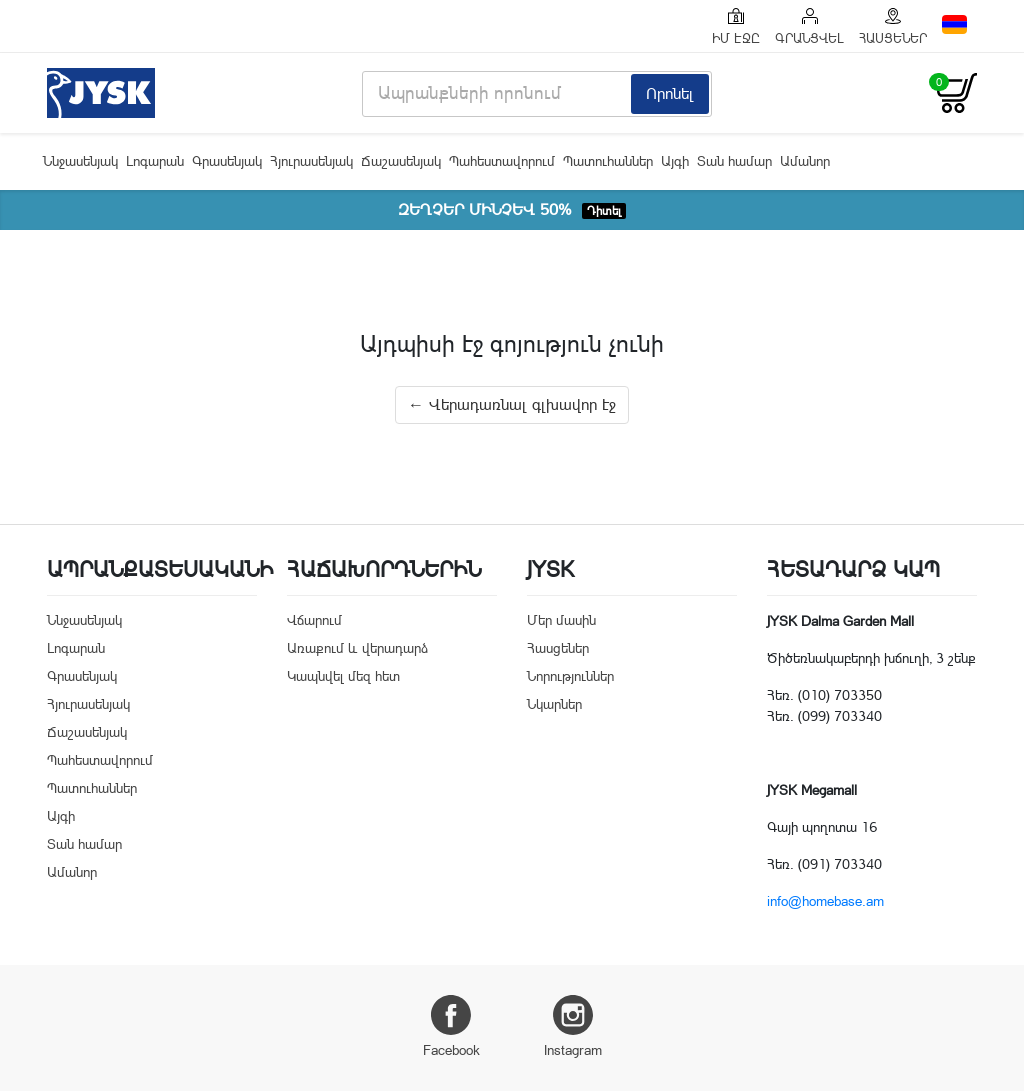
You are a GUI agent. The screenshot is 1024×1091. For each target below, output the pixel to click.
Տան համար (734, 161)
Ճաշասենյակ (401, 161)
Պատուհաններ (608, 161)
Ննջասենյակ (80, 161)
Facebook (451, 1026)
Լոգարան (155, 161)
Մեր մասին (561, 620)
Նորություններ (570, 676)
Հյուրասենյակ (311, 161)
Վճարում (314, 620)
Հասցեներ (558, 648)
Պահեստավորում (502, 161)
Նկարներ (554, 704)
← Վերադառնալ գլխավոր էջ (512, 404)
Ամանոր (805, 161)
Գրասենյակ (227, 161)
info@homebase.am (825, 901)
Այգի (675, 161)
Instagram (573, 1026)
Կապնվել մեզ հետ (343, 676)
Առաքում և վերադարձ (357, 648)
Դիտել (604, 211)
